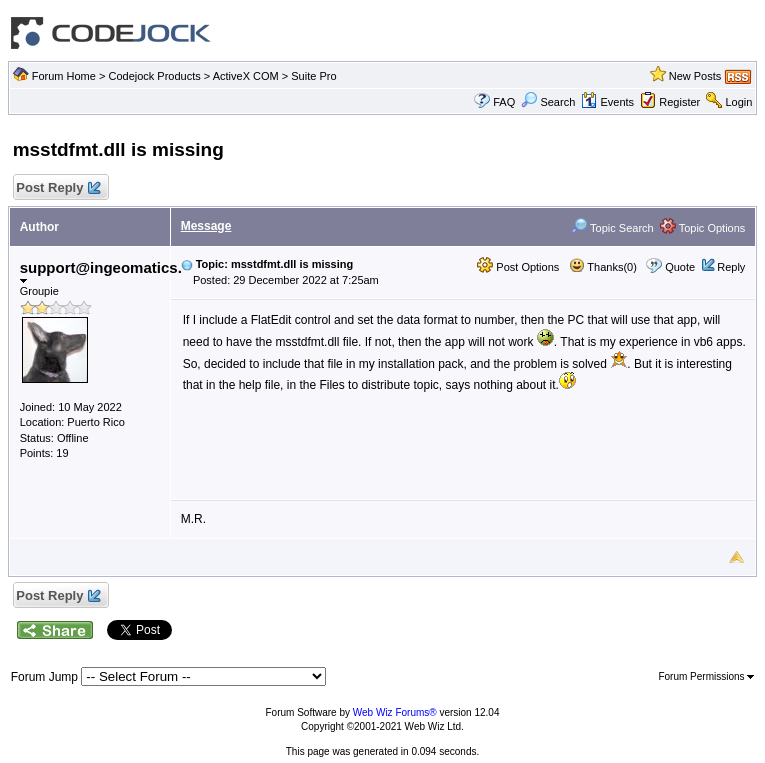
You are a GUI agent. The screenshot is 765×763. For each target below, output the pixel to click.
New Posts (695, 76)
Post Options (518, 267)
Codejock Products (154, 76)
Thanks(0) (603, 267)
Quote (680, 267)
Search (548, 102)
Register (679, 102)
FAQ (504, 102)
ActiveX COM (246, 76)
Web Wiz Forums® (395, 712)
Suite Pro (313, 76)
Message (206, 226)
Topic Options (703, 228)
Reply (731, 267)
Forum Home (64, 76)
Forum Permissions (706, 676)
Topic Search (612, 228)
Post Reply (58, 188)
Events (607, 102)
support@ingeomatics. (101, 271)
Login (738, 102)
